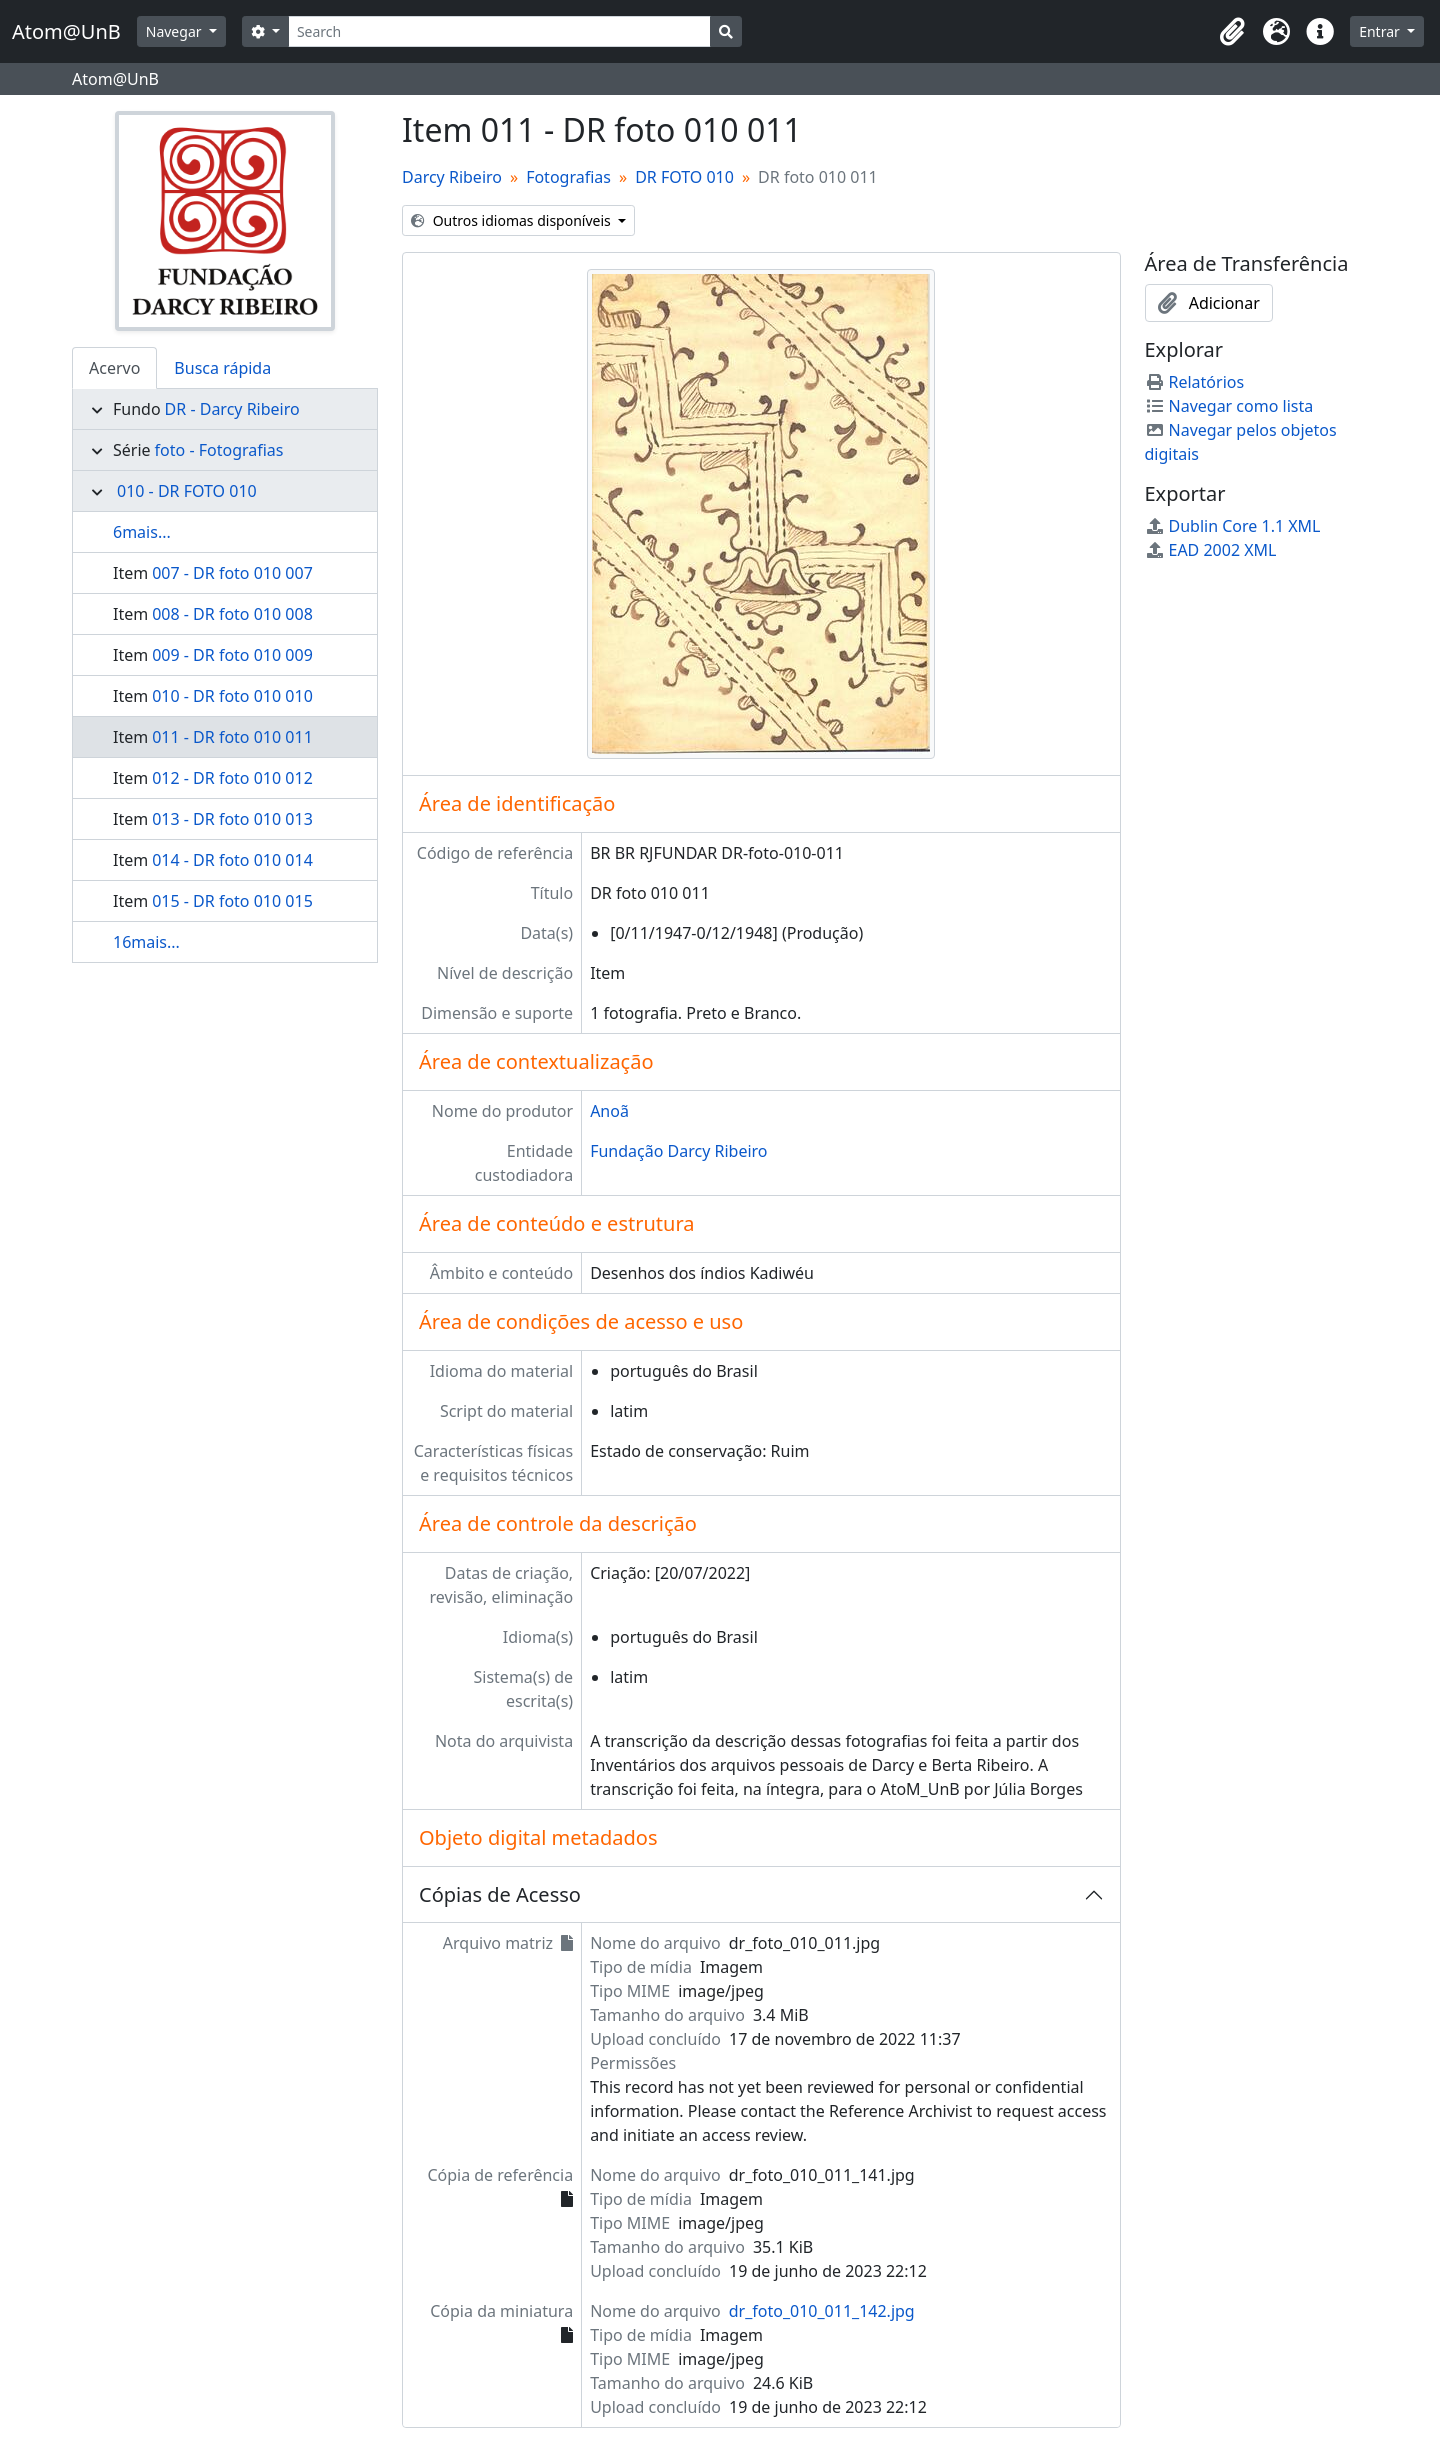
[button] (1232, 32)
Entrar (1381, 31)
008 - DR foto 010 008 (232, 614)
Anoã (609, 1111)
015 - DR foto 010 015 (232, 901)
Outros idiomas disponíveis (512, 220)
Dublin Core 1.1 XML (1233, 526)
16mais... (146, 942)
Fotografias (568, 177)
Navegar (175, 31)
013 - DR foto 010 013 (232, 819)
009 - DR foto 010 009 (232, 655)
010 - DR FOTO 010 (187, 491)
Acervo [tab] (114, 368)
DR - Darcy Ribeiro (232, 409)
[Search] (499, 31)
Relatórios (1195, 382)
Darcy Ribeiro (452, 177)
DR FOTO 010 (684, 177)
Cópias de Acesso (500, 1894)
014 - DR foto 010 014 (232, 860)
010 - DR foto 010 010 (232, 696)
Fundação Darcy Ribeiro (678, 1151)
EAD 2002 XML (1211, 550)
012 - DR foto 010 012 (232, 778)
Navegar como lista (1229, 406)
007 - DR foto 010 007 (232, 573)
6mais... (142, 532)
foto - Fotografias (219, 450)
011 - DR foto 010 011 (232, 737)
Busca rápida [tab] (222, 368)
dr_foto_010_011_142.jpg (822, 2311)
